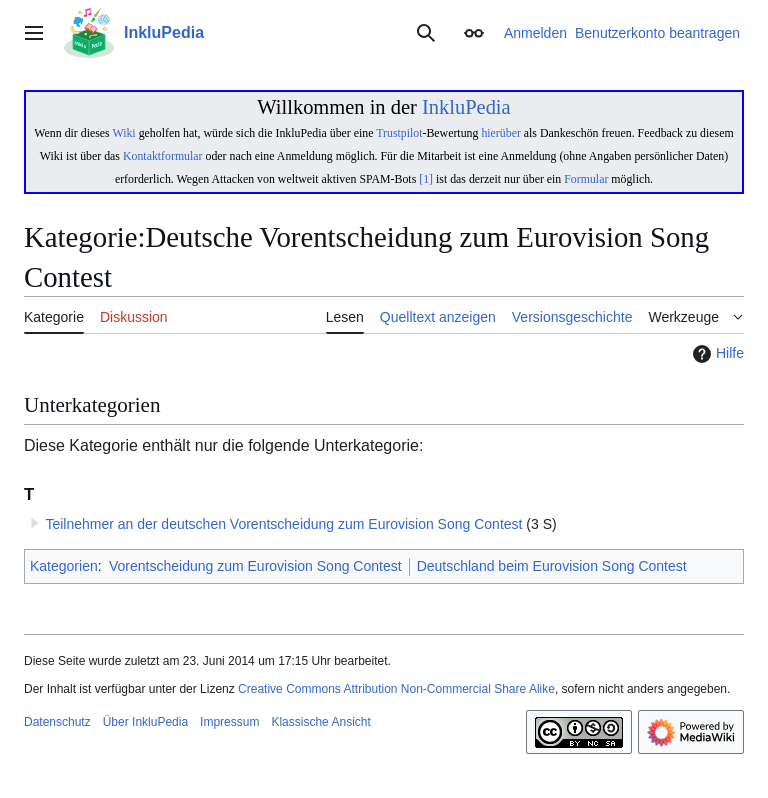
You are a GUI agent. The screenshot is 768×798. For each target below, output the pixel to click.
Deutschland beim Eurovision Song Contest (552, 566)
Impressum (229, 722)
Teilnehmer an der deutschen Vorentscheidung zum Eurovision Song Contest (283, 524)
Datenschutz (57, 722)
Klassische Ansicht (320, 722)
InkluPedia (466, 107)
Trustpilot (399, 133)
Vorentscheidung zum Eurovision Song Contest (255, 566)
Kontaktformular (163, 156)
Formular (586, 179)
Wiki (123, 133)
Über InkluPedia (145, 722)
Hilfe (716, 354)
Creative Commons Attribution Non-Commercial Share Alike (396, 689)
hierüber (500, 133)
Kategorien (64, 566)
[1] (426, 179)
